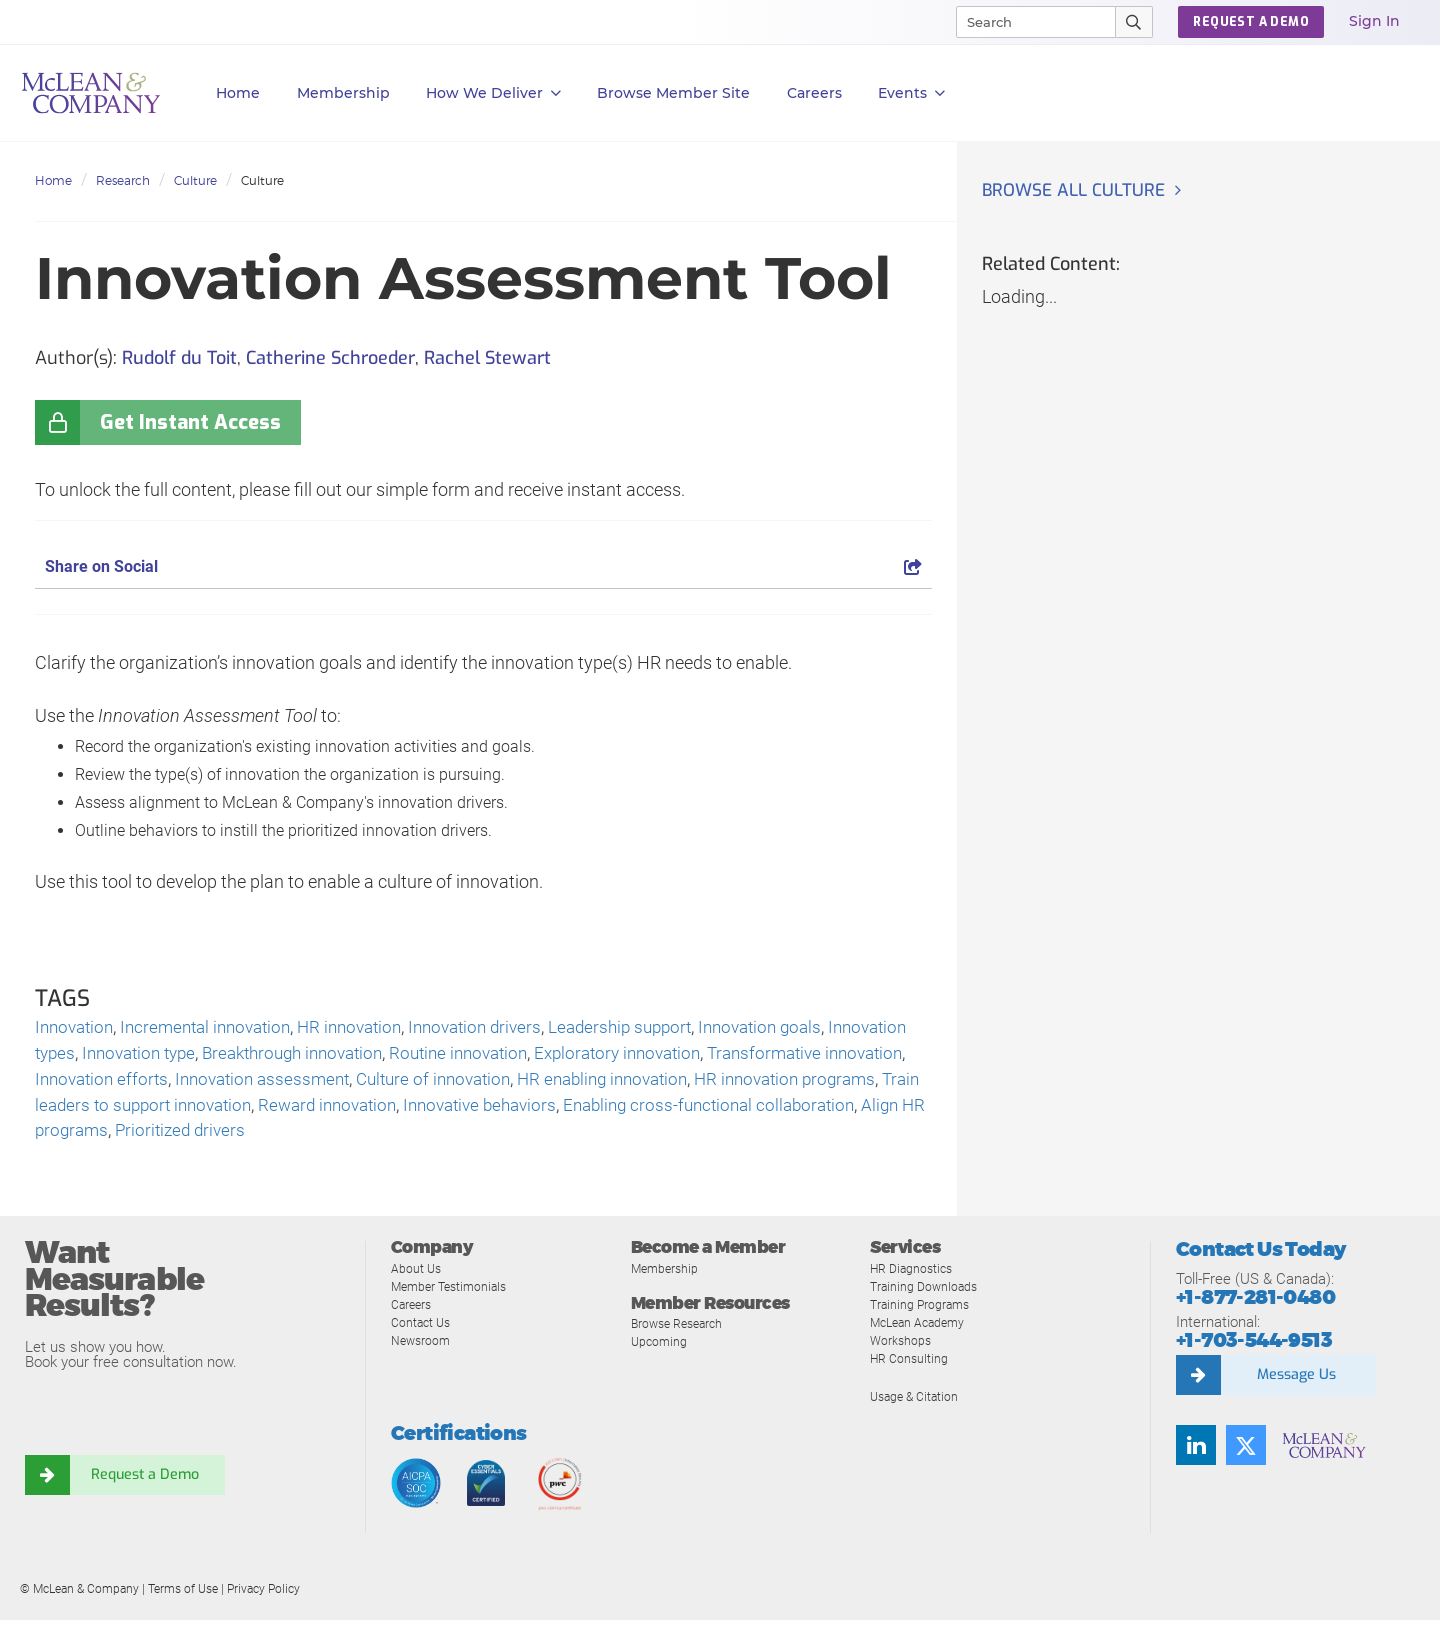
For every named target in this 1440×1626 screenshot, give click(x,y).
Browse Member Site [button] (673, 93)
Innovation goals (803, 1028)
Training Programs (922, 1310)
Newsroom (422, 1346)
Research (123, 180)
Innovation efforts (320, 1082)
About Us (417, 1274)
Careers (413, 1310)
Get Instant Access (190, 422)
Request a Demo (145, 1481)
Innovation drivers (502, 1028)
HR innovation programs (221, 1109)
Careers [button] (814, 93)
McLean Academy (921, 1328)
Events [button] (911, 93)
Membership (343, 93)
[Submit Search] (1134, 22)
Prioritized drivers (571, 1136)
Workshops (902, 1346)
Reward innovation (677, 1109)
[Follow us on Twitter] (1246, 1451)
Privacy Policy (263, 1595)
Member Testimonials (453, 1292)
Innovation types (100, 1055)
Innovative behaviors (839, 1109)
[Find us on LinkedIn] (1196, 1451)
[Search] (1027, 22)
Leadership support (655, 1028)
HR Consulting (910, 1364)
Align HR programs (422, 1136)
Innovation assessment (489, 1082)
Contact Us (422, 1328)
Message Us (1296, 1381)
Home (238, 93)
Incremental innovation (216, 1028)
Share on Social (483, 566)
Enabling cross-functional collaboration (188, 1136)
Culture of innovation (670, 1082)
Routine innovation (576, 1055)
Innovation (77, 1028)
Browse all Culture (1077, 191)
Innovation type (234, 1055)
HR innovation (369, 1028)
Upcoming (660, 1347)
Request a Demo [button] (1251, 22)
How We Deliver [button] (493, 93)
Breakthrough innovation (399, 1055)
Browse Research (681, 1329)
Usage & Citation (917, 1402)
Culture (195, 180)
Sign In (1374, 21)
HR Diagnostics (914, 1274)
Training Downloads (926, 1292)
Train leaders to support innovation (460, 1109)
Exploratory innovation (745, 1055)
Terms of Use (183, 1595)
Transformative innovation (139, 1082)
